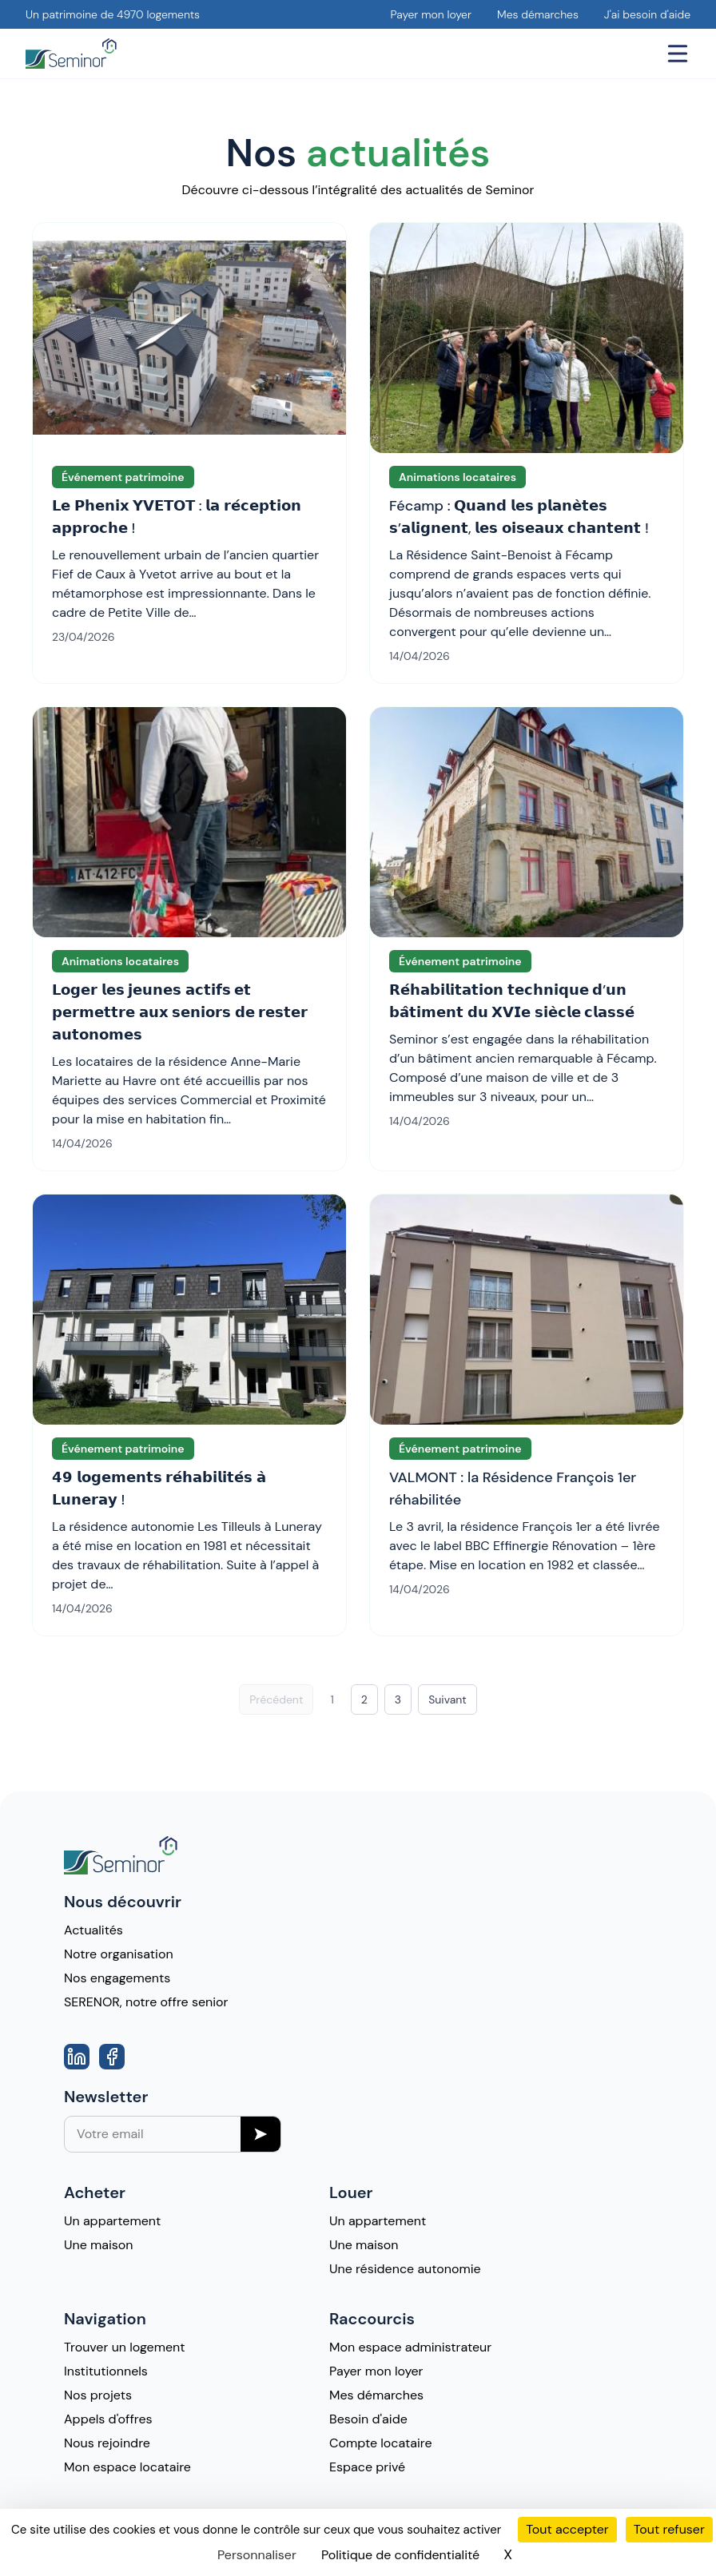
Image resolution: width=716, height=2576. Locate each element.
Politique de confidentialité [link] (400, 2554)
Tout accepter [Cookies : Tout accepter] (567, 2529)
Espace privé (367, 2467)
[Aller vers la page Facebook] (112, 2056)
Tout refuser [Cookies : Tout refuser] (669, 2529)
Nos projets (98, 2395)
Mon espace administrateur (410, 2347)
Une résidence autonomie (405, 2268)
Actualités (93, 1930)
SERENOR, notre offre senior (146, 2002)
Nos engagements (117, 1978)
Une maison (98, 2244)
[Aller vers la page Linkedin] (77, 2056)
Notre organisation (118, 1954)
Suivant (447, 1699)
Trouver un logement (124, 2347)
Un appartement (112, 2220)
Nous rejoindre (107, 2443)
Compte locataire (380, 2443)
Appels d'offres (108, 2419)
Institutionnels (106, 2371)
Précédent (276, 1699)
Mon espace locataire (127, 2467)
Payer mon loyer (430, 14)
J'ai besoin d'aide (647, 14)
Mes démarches (538, 14)
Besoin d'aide (368, 2419)
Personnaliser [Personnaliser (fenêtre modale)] (256, 2554)
